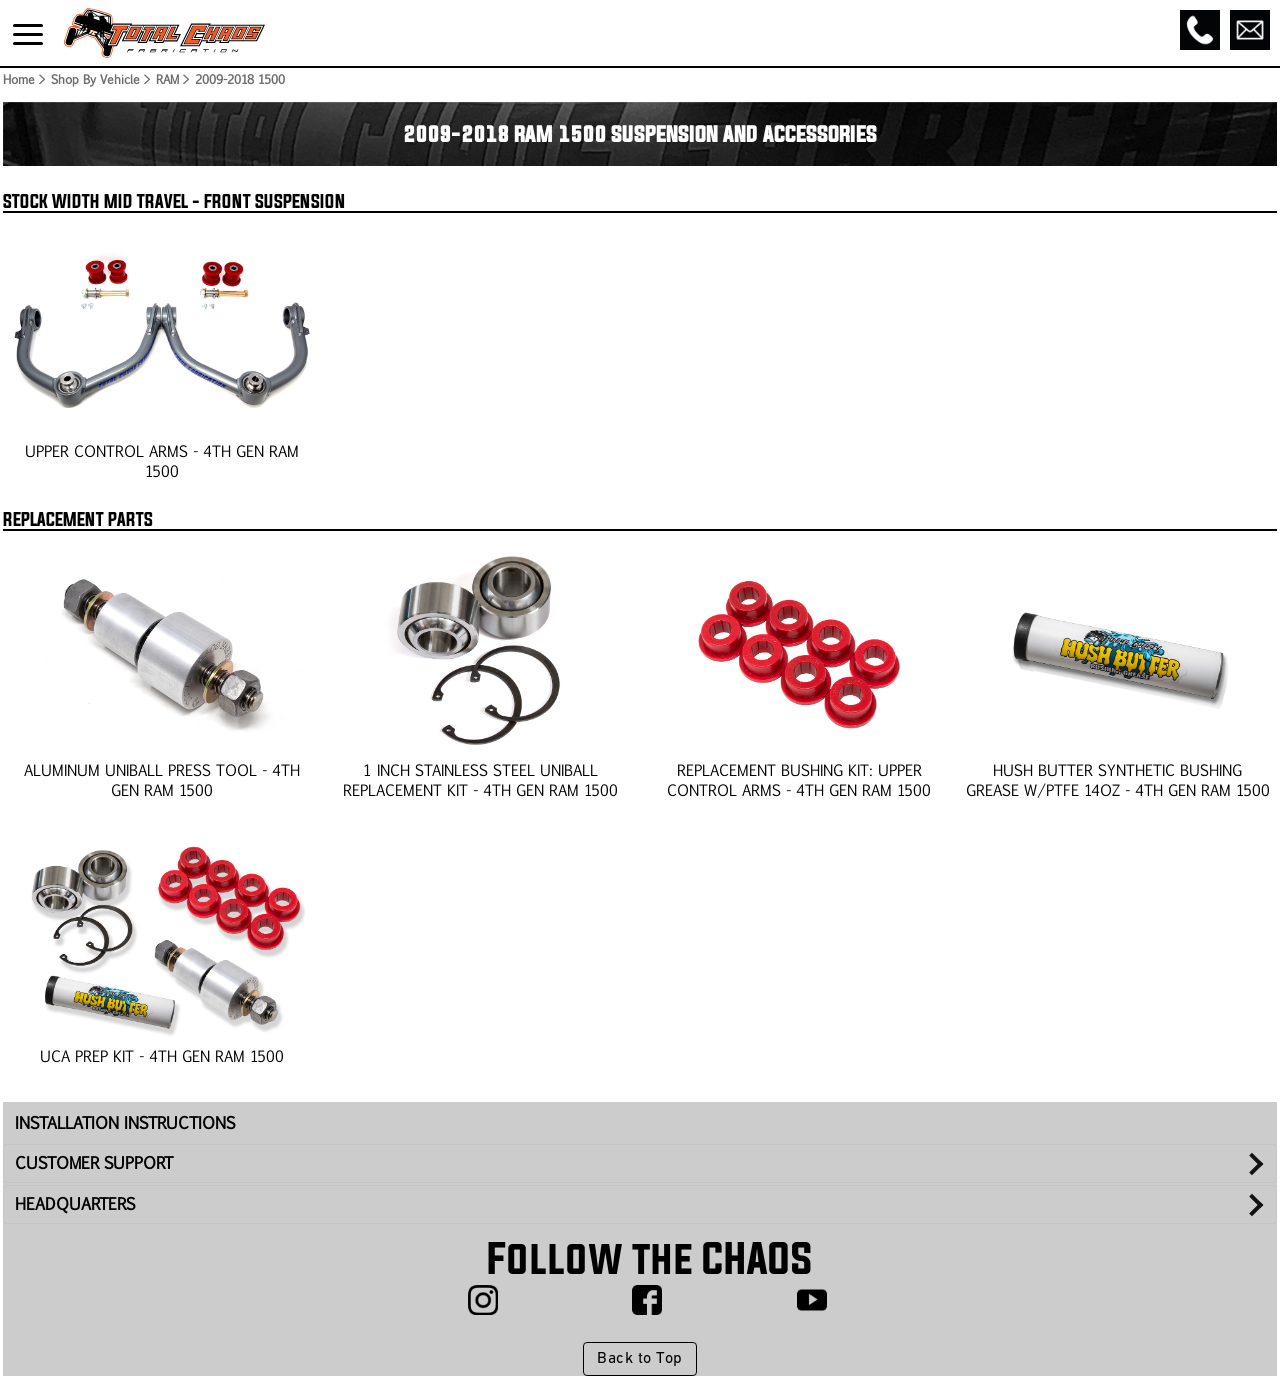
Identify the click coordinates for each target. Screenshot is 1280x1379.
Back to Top (639, 1359)
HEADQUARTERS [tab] (75, 1203)
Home (18, 79)
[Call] (1200, 30)
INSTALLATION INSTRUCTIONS (125, 1122)
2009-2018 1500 (240, 79)
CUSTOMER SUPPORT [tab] (94, 1162)
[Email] (1250, 30)
